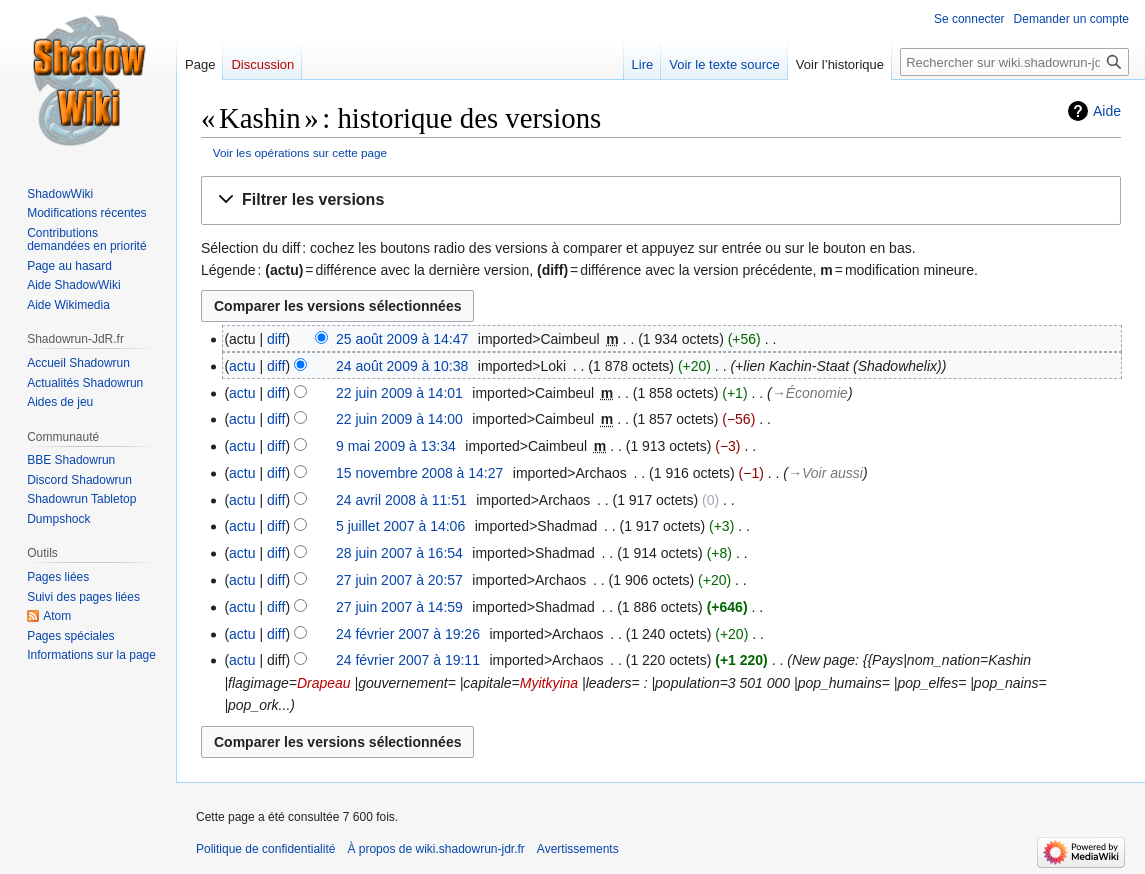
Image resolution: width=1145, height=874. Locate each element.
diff (276, 339)
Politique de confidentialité (265, 849)
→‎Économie (810, 393)
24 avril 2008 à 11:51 (401, 500)
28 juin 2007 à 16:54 (399, 553)
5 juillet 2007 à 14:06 (400, 526)
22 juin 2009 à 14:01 (399, 393)
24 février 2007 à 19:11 (408, 660)
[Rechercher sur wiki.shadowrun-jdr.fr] (1014, 62)
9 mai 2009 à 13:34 (396, 446)
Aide (1107, 111)
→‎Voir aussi (825, 473)
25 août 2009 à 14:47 (402, 339)
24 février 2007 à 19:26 (408, 634)
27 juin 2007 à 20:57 (399, 580)
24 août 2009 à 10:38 (402, 366)
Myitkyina (549, 683)
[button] (661, 200)
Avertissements (578, 849)
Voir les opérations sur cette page (300, 152)
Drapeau (324, 683)
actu (242, 366)
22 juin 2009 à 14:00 (399, 419)
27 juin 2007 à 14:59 (399, 607)
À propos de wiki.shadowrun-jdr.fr (435, 849)
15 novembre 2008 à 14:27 (419, 473)
